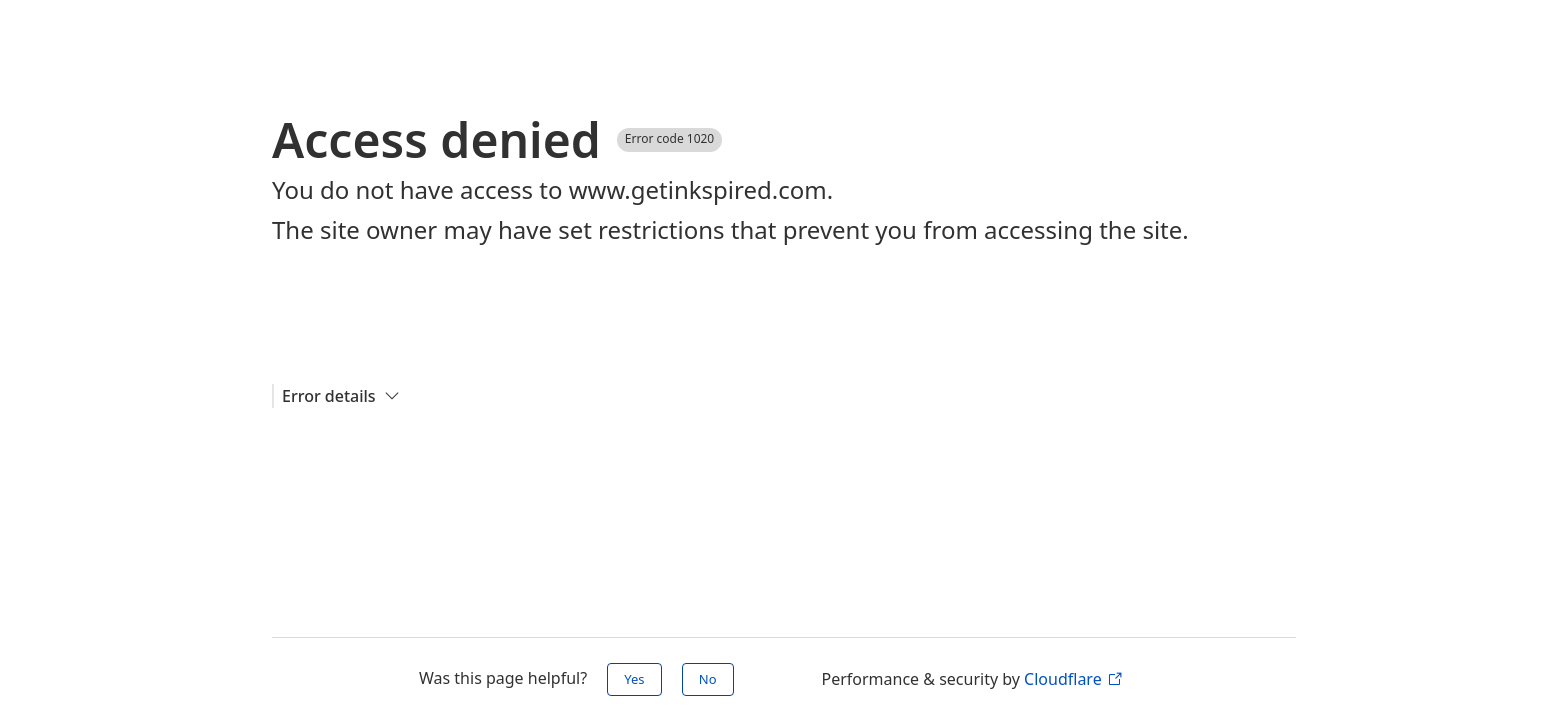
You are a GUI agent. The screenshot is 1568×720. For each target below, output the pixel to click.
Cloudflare (1073, 679)
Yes (634, 679)
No (708, 679)
